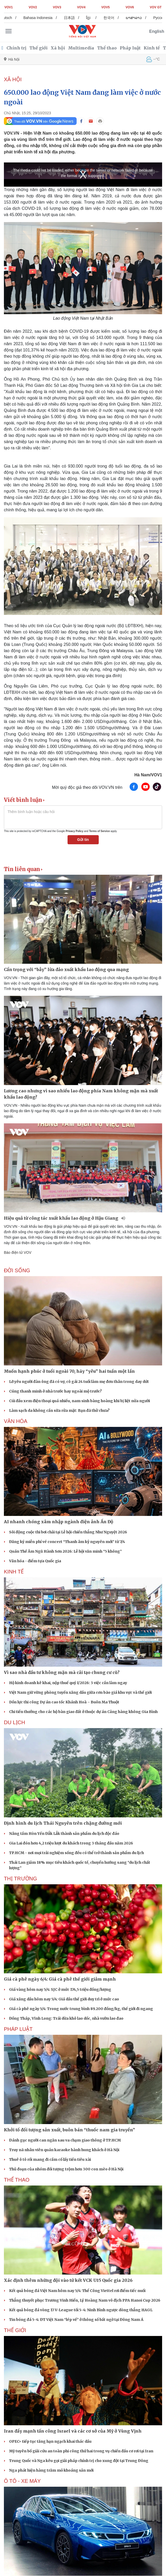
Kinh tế (152, 48)
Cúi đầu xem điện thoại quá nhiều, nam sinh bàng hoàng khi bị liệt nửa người (79, 1401)
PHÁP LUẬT (18, 2029)
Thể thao (107, 48)
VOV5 (105, 7)
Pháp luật (130, 48)
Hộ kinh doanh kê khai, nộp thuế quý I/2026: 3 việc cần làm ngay (68, 1682)
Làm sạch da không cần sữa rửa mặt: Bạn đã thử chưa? (59, 1410)
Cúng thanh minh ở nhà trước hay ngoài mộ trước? (55, 1391)
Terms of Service (99, 831)
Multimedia (81, 48)
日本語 (73, 18)
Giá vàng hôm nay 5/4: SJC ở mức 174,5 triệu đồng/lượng (60, 1989)
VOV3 (57, 7)
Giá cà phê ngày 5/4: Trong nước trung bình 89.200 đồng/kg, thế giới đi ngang (81, 2008)
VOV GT (156, 7)
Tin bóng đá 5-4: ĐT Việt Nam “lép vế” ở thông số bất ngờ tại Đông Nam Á (76, 2319)
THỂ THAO (16, 2180)
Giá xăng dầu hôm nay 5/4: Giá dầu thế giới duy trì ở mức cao (64, 1999)
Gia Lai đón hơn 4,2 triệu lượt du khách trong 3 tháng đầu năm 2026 (71, 1843)
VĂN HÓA (15, 1421)
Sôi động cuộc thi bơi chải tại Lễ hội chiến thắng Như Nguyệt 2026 (68, 1532)
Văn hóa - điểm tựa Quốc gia (35, 1561)
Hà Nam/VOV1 (148, 775)
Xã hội (58, 48)
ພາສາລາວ (138, 18)
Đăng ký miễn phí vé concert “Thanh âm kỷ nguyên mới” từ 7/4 (67, 1541)
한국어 (113, 18)
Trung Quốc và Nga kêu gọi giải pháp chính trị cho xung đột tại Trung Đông (78, 2460)
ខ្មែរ (93, 18)
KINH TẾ (14, 1571)
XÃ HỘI (13, 79)
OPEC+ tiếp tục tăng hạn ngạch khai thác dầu (50, 2441)
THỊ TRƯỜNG (20, 1878)
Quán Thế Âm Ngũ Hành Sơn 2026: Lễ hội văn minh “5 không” (65, 1551)
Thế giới (38, 48)
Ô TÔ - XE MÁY (22, 2481)
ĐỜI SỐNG (17, 1270)
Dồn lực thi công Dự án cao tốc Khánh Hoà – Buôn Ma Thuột (64, 1702)
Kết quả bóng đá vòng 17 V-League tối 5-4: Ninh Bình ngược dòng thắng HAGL (80, 2310)
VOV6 (129, 7)
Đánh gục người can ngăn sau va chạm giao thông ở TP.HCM (65, 2140)
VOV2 (33, 7)
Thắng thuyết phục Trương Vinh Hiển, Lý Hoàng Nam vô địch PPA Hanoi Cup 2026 (84, 2300)
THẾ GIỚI (15, 2330)
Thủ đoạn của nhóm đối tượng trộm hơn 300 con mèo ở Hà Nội (66, 2169)
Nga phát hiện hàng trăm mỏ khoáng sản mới (51, 2470)
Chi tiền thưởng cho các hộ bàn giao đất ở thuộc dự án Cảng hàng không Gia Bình (83, 1711)
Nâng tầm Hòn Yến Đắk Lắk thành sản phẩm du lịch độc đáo (64, 1833)
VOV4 (81, 7)
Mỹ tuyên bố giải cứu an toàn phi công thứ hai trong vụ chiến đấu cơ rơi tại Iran (81, 2451)
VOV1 (8, 7)
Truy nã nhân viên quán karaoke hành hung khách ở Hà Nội (64, 2149)
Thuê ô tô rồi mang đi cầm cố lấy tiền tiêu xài (50, 2159)
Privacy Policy (74, 831)
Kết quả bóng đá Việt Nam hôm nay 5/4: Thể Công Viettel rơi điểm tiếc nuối (77, 2290)
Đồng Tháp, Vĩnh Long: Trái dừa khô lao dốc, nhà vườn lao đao (66, 2018)
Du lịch (14, 1722)
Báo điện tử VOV (17, 1252)
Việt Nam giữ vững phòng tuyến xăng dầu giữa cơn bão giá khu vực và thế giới (80, 1692)
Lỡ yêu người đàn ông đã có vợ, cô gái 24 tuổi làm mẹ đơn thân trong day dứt (79, 1381)
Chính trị (16, 48)
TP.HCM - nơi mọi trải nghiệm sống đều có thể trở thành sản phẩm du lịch (76, 1852)
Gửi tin (83, 839)
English (156, 31)
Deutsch (9, 18)
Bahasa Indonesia (42, 18)
